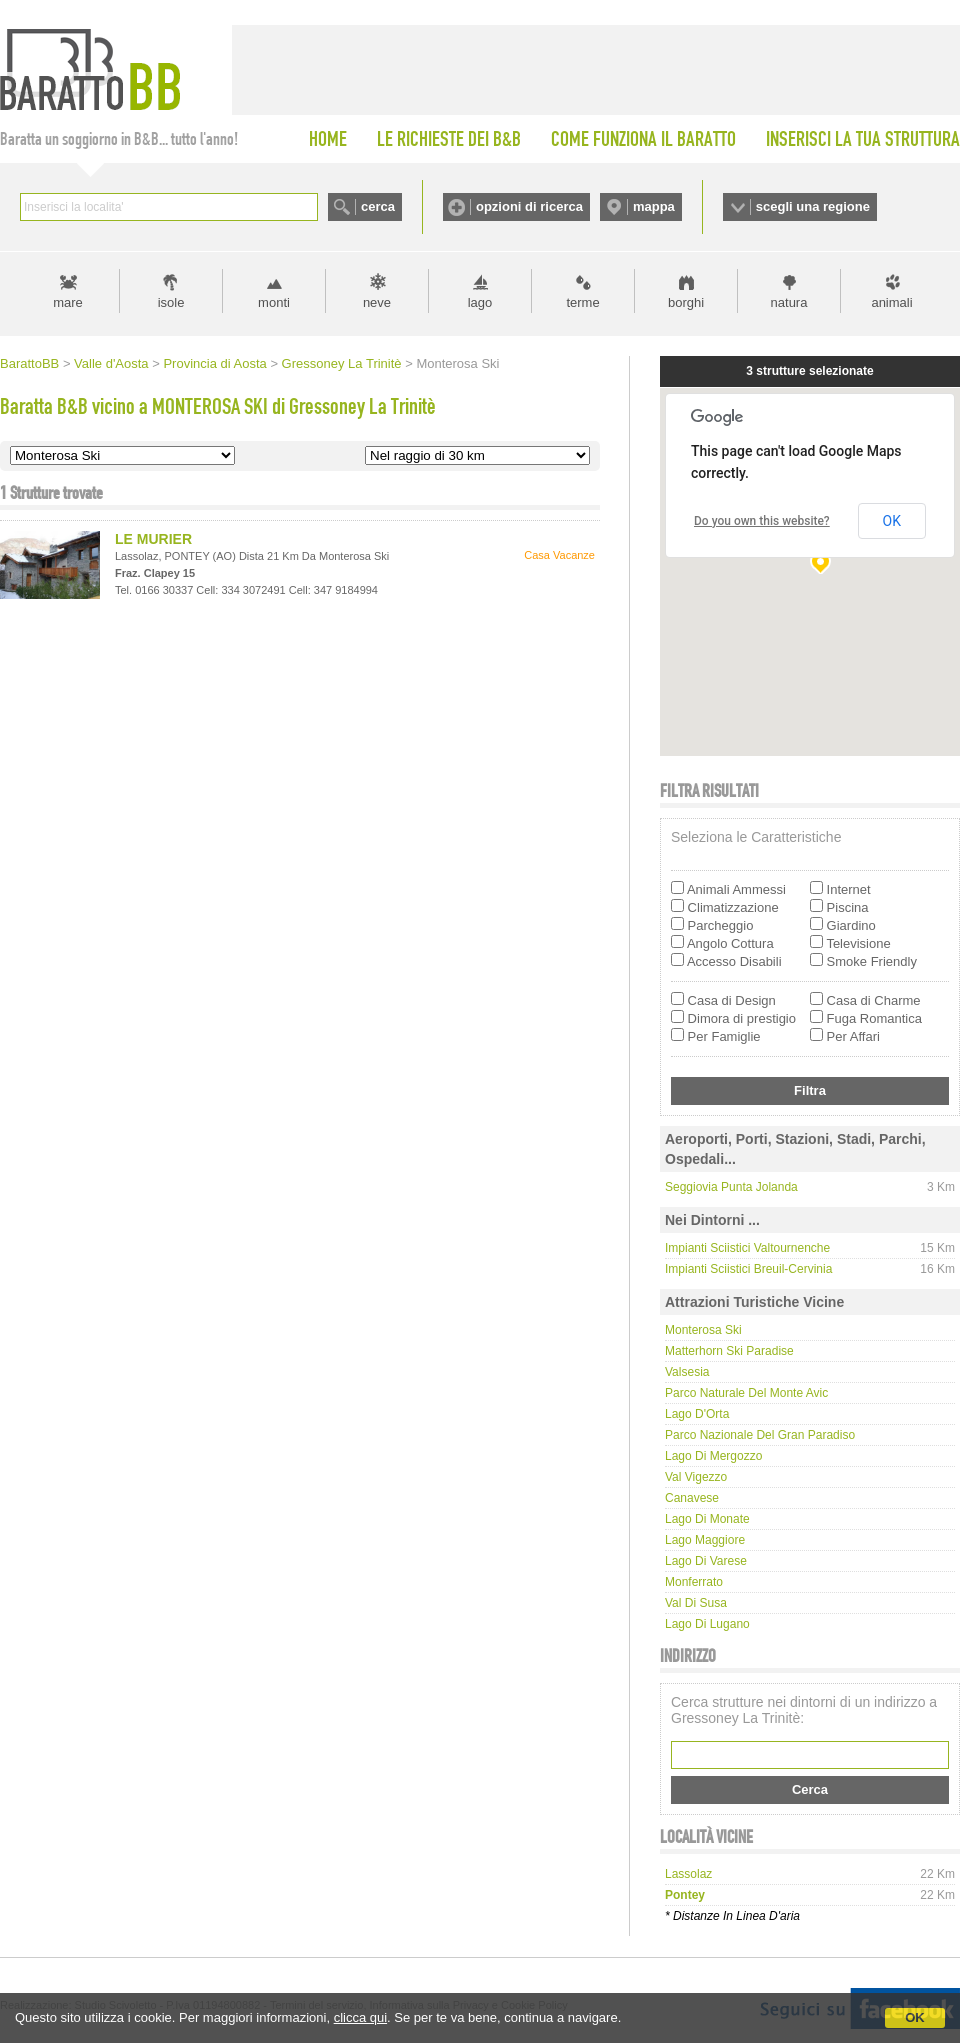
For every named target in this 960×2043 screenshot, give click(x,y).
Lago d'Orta (697, 1414)
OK (915, 2017)
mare (68, 302)
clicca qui (360, 2017)
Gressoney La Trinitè (342, 363)
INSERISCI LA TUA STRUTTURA (863, 139)
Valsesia (687, 1372)
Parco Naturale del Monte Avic (746, 1393)
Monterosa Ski (703, 1330)
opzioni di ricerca (529, 206)
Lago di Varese (706, 1561)
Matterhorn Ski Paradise (729, 1351)
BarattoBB (29, 363)
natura (789, 302)
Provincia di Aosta (214, 363)
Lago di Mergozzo (713, 1456)
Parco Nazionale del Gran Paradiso (760, 1435)
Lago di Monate (707, 1519)
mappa (654, 206)
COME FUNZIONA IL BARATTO (643, 139)
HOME (328, 139)
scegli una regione (813, 206)
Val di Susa (696, 1603)
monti (274, 302)
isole (171, 302)
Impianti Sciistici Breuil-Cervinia (748, 1269)
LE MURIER (153, 539)
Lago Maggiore (705, 1540)
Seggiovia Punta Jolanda (731, 1187)
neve (377, 302)
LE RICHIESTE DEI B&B (449, 139)
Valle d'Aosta (111, 363)
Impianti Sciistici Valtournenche (747, 1248)
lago (480, 302)
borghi (686, 302)
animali (891, 302)
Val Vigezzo (696, 1477)
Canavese (692, 1498)
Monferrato (694, 1582)
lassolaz (688, 1874)
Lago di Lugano (707, 1624)
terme (582, 302)
